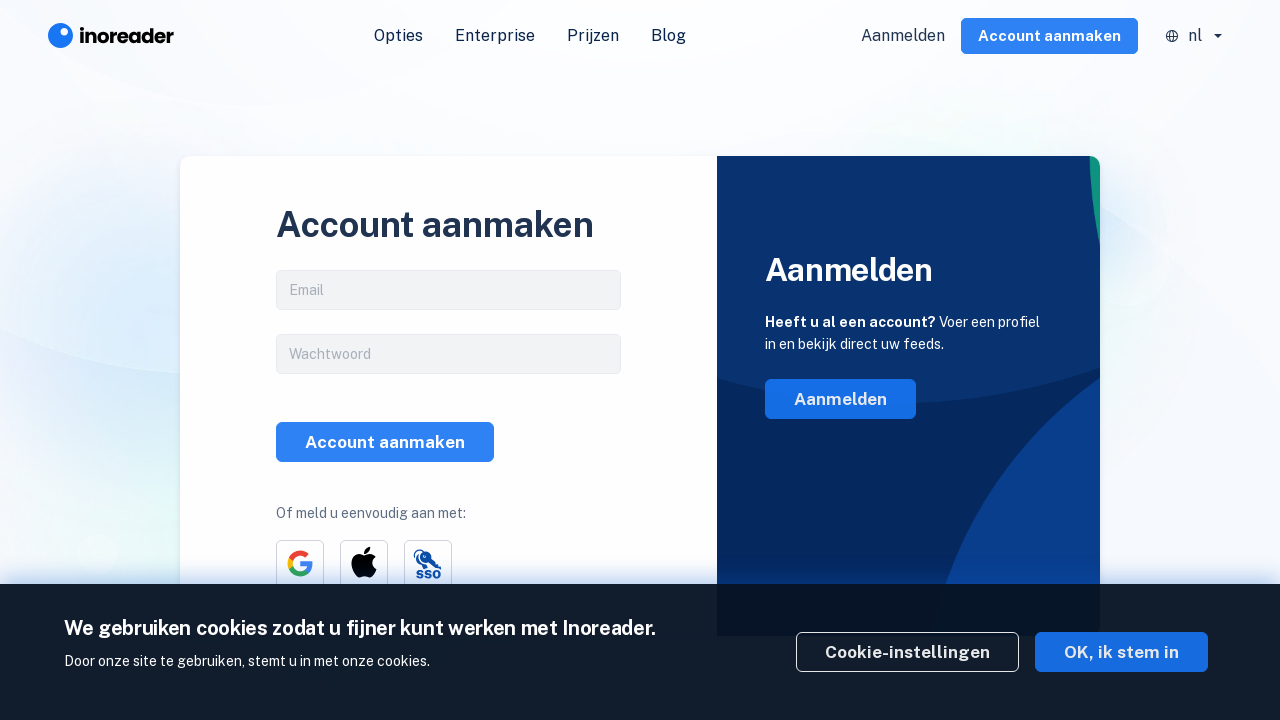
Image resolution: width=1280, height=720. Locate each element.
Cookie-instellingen (907, 652)
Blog (668, 35)
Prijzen (593, 35)
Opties (398, 35)
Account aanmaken (1049, 35)
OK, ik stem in (1121, 652)
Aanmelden (903, 35)
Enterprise (495, 35)
